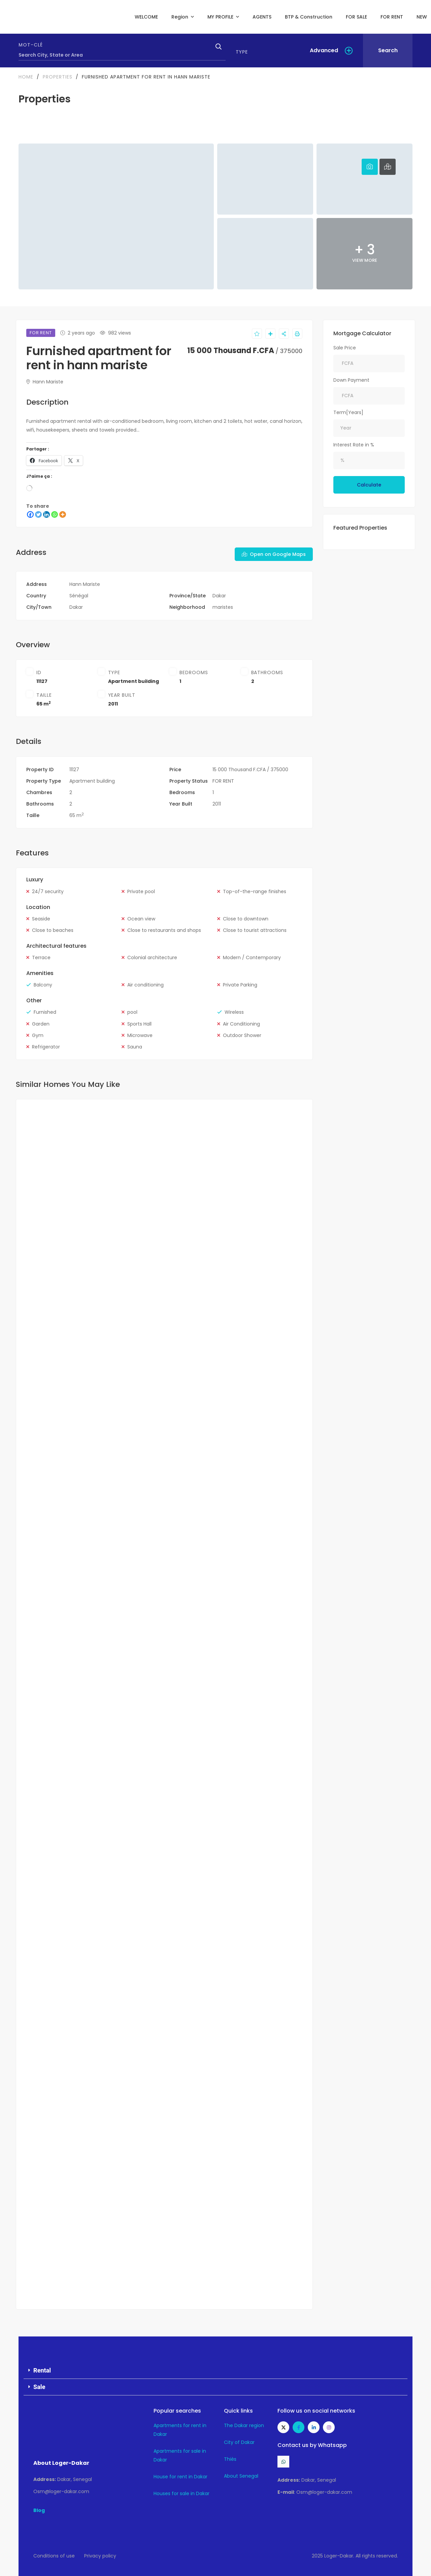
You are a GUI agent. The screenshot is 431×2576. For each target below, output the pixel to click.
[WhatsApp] (54, 514)
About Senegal (241, 2476)
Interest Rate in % (353, 444)
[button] (215, 2370)
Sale (39, 2386)
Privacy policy (100, 2555)
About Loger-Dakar (61, 2463)
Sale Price (344, 347)
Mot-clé (31, 44)
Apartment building (133, 681)
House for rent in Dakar (180, 2476)
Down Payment (351, 380)
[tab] (370, 167)
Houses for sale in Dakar (181, 2493)
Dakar (219, 595)
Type (242, 52)
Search (388, 50)
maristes (222, 607)
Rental (42, 2370)
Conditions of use (54, 2555)
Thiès (230, 2459)
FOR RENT (223, 781)
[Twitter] (38, 514)
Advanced (324, 50)
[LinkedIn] (46, 514)
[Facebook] (30, 514)
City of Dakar (239, 2442)
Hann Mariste (44, 381)
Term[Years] (348, 412)
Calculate (369, 484)
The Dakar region (244, 2425)
